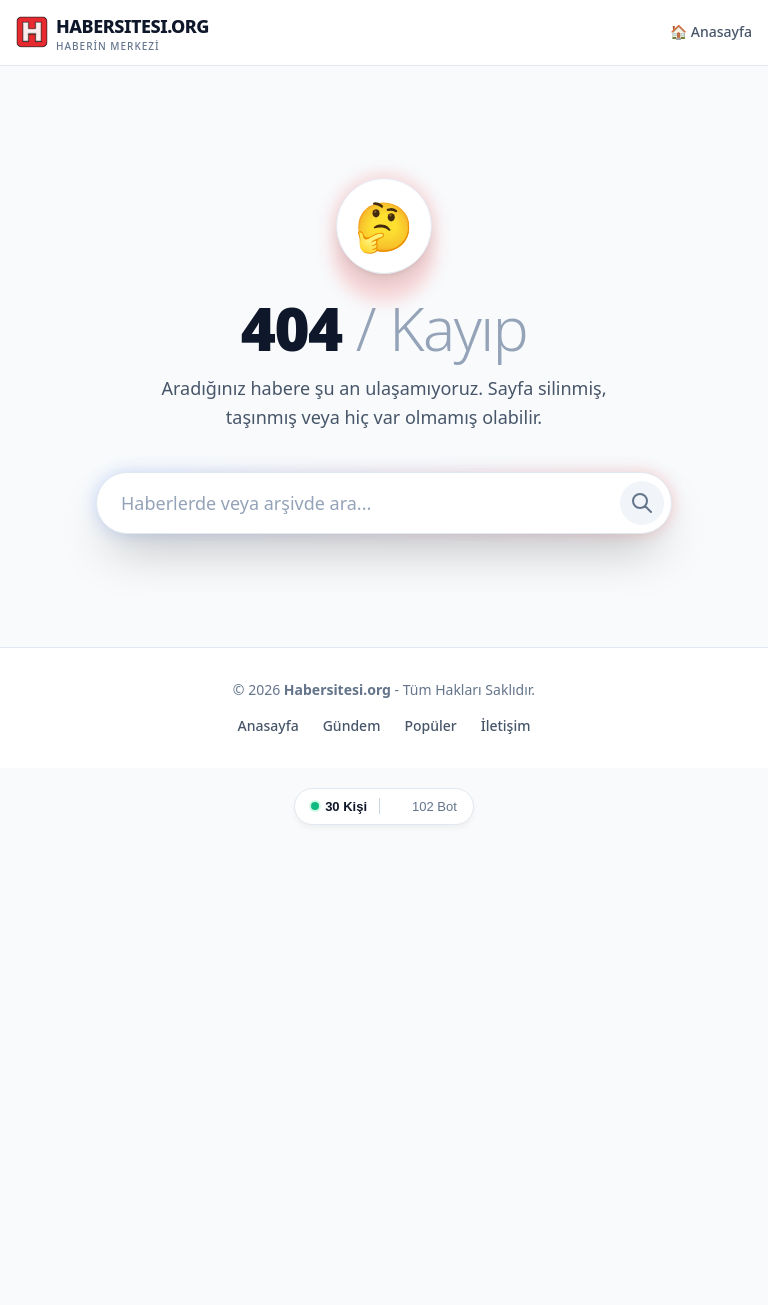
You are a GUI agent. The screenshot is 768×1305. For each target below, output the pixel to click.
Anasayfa (268, 725)
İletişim (506, 725)
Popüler (430, 725)
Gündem (352, 725)
